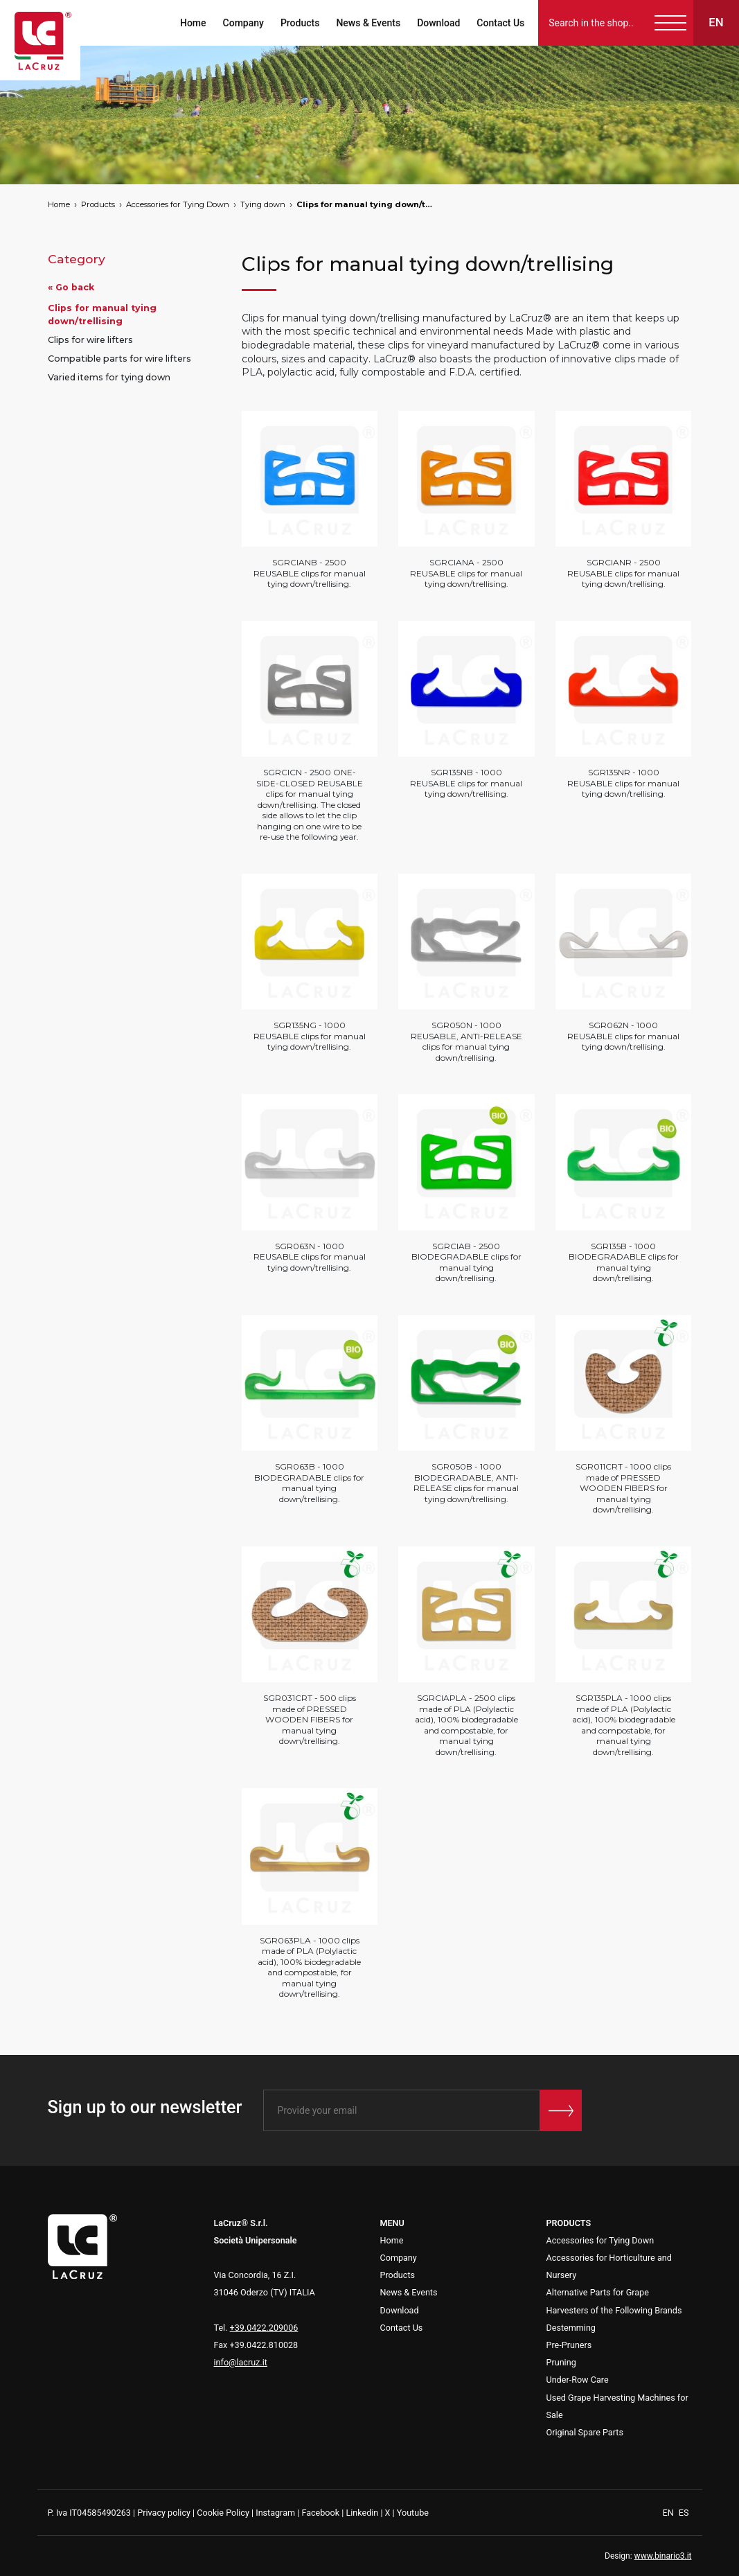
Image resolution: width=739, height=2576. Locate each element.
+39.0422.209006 (264, 2327)
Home (192, 22)
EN (669, 2512)
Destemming (571, 2327)
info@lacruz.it (240, 2362)
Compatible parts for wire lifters (119, 358)
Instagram (275, 2512)
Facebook (320, 2512)
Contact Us (499, 22)
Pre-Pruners (569, 2345)
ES (684, 2512)
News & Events (367, 22)
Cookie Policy (223, 2512)
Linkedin (362, 2512)
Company (241, 22)
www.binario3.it (663, 2556)
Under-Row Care (577, 2379)
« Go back (71, 287)
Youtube (413, 2512)
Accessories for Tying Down (177, 204)
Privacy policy (163, 2512)
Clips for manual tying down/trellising (365, 204)
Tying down (262, 204)
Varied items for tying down (109, 377)
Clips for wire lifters (90, 340)
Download (437, 22)
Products (299, 22)
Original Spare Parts (584, 2432)
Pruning (561, 2362)
